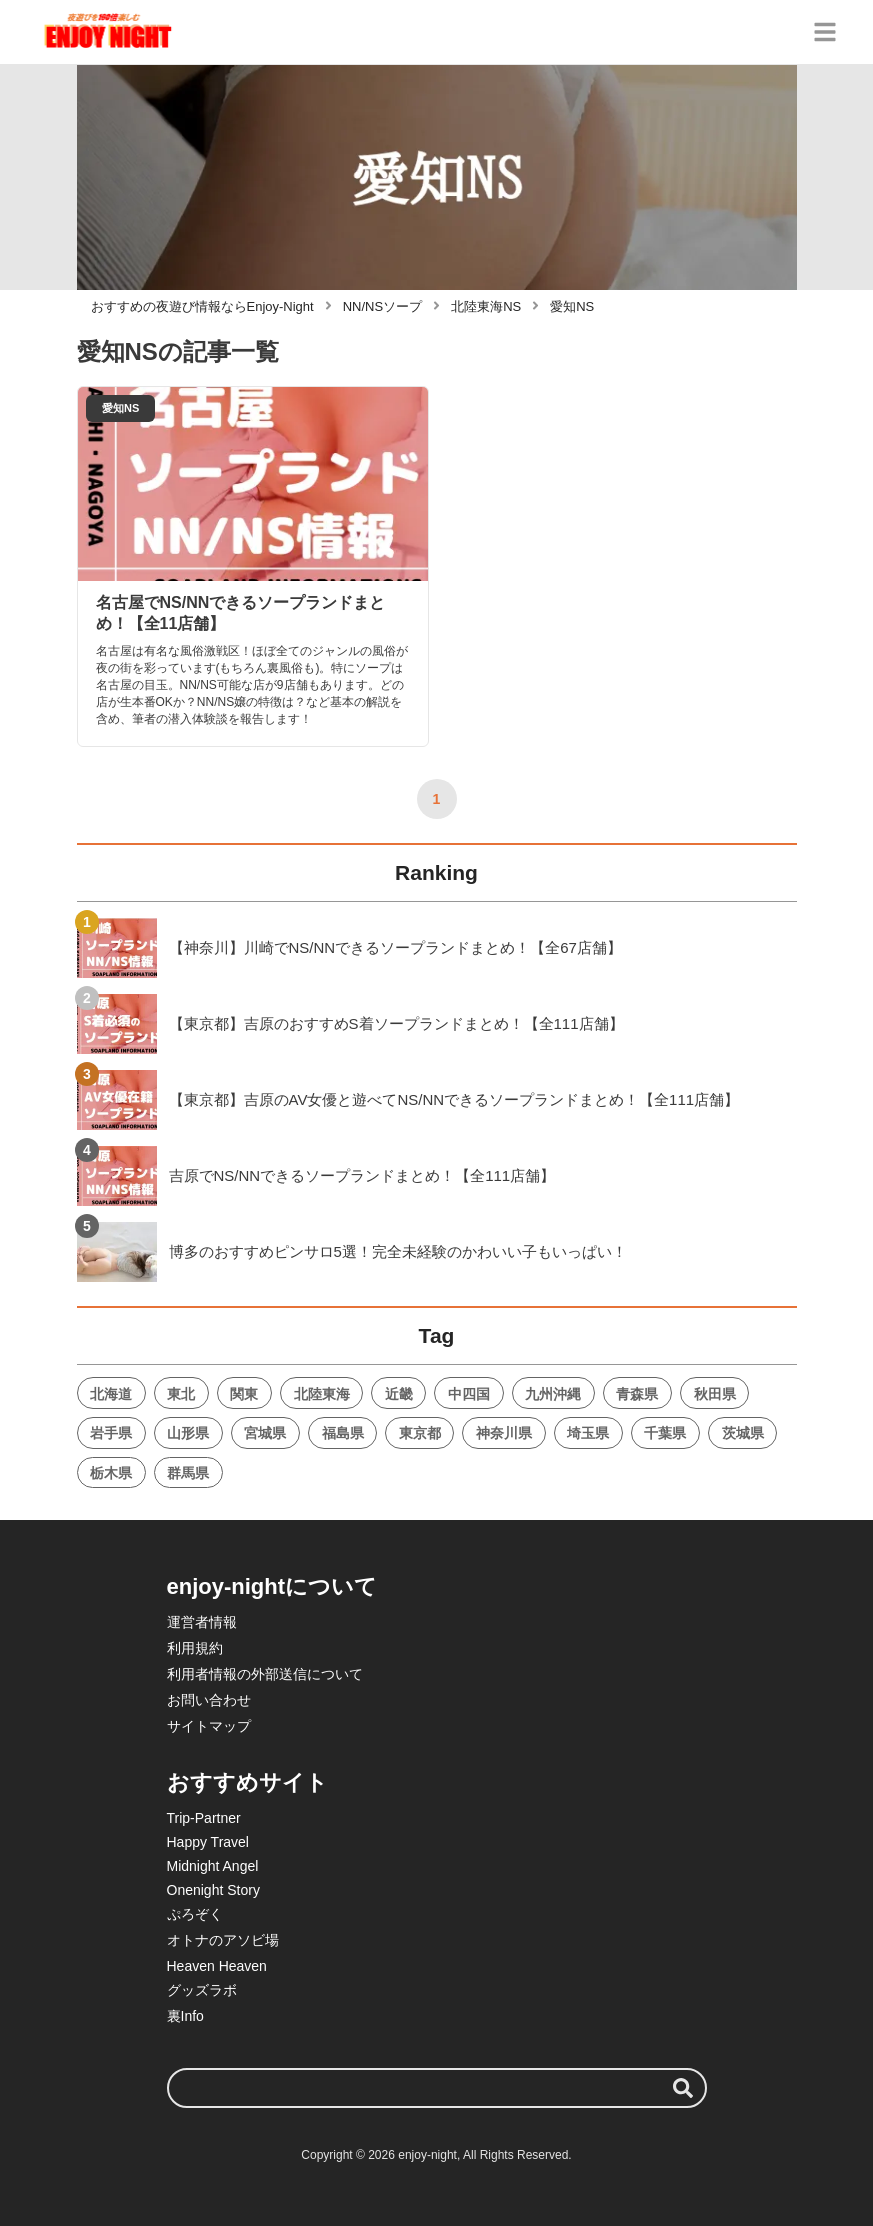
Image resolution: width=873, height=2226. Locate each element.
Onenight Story (213, 1890)
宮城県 (265, 1433)
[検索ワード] (437, 2088)
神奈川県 (504, 1433)
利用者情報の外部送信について (265, 1674)
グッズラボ (202, 1990)
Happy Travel (208, 1842)
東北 (181, 1394)
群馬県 (188, 1473)
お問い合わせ (209, 1700)
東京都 (420, 1433)
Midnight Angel (213, 1866)
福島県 (343, 1433)
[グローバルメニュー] (825, 32)
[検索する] (683, 2088)
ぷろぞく (195, 1914)
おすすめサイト (247, 1782)
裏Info (185, 2016)
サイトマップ (209, 1726)
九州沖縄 (553, 1394)
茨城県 (743, 1433)
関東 (244, 1394)
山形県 (188, 1433)
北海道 (111, 1394)
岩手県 (111, 1433)
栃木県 (111, 1473)
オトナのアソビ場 (223, 1940)
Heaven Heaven (217, 1966)
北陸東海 (322, 1394)
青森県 (637, 1394)
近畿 (399, 1394)
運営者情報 (202, 1622)
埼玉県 (588, 1433)
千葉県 (665, 1433)
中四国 (469, 1394)
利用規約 (195, 1648)
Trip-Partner (204, 1818)
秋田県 (715, 1394)
